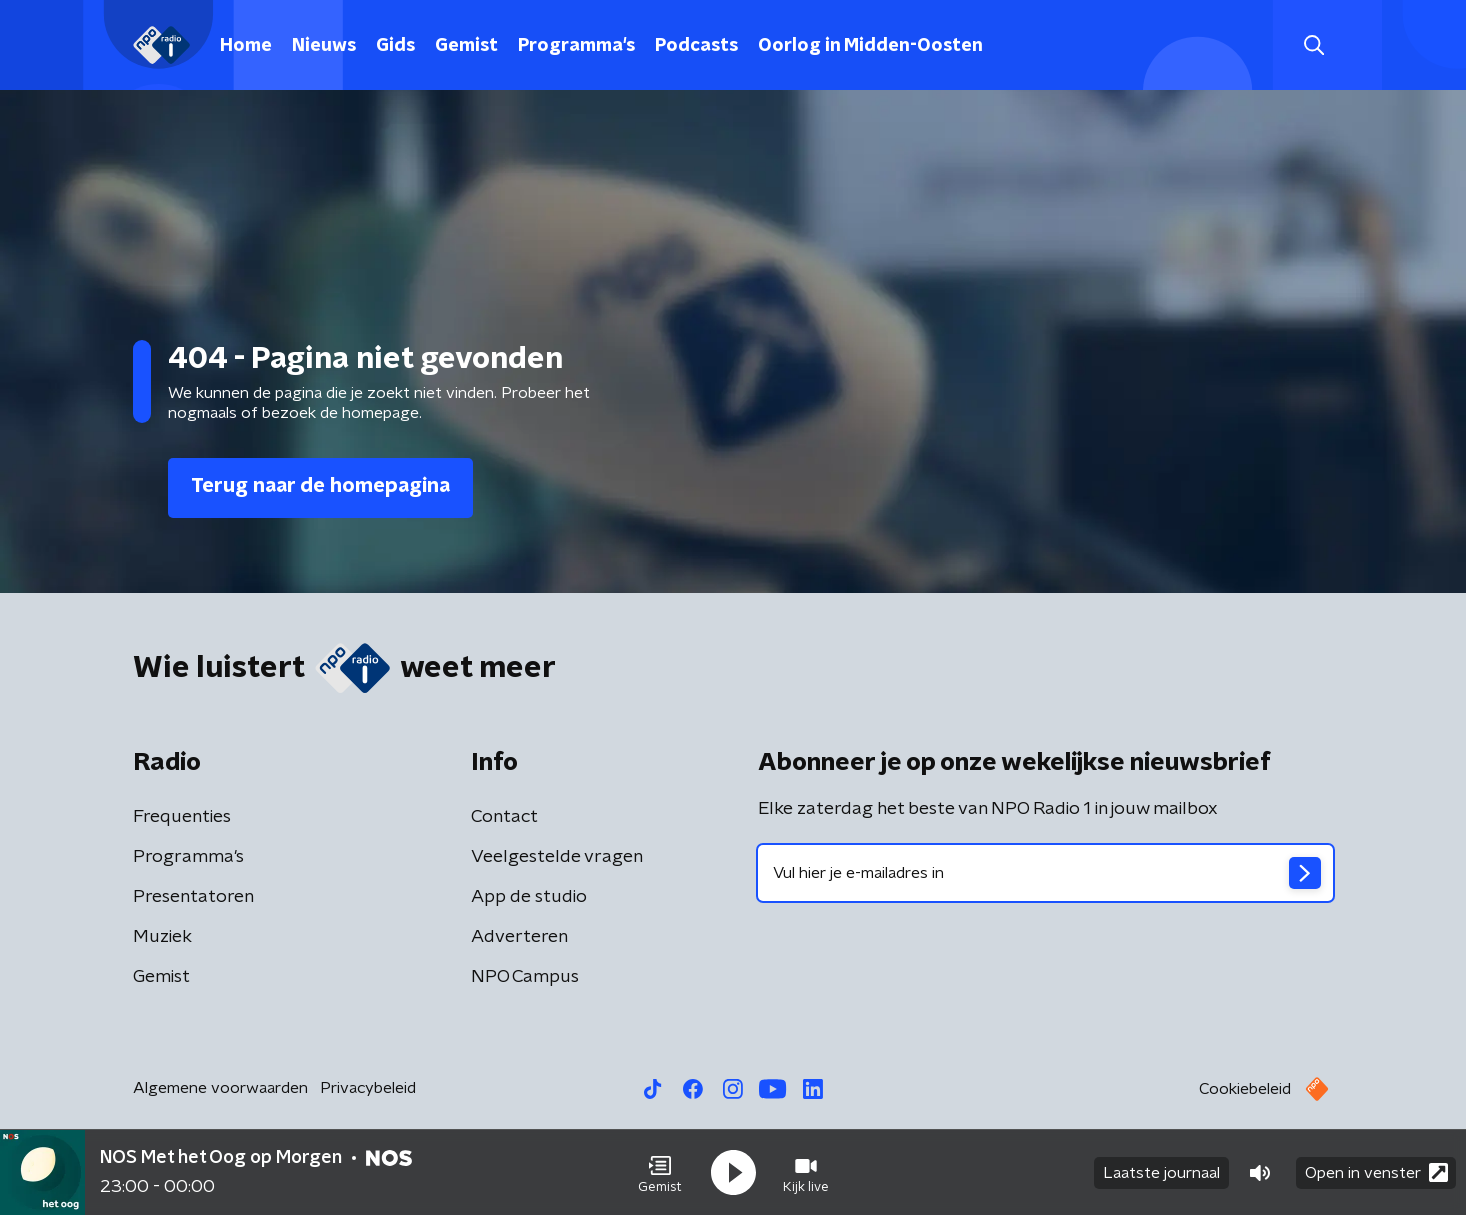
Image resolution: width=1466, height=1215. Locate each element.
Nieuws (324, 46)
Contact (504, 817)
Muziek (162, 937)
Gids (395, 46)
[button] (660, 1173)
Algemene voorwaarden (220, 1088)
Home (246, 46)
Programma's (576, 46)
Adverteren (519, 937)
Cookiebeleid (1245, 1089)
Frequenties (182, 817)
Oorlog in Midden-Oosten (870, 46)
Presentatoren (193, 897)
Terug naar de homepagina (320, 486)
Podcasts (696, 46)
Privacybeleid (368, 1088)
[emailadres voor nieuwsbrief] (1045, 873)
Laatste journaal (1161, 1173)
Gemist (466, 46)
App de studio (529, 897)
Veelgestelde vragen (557, 857)
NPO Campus (525, 977)
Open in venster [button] (1376, 1172)
